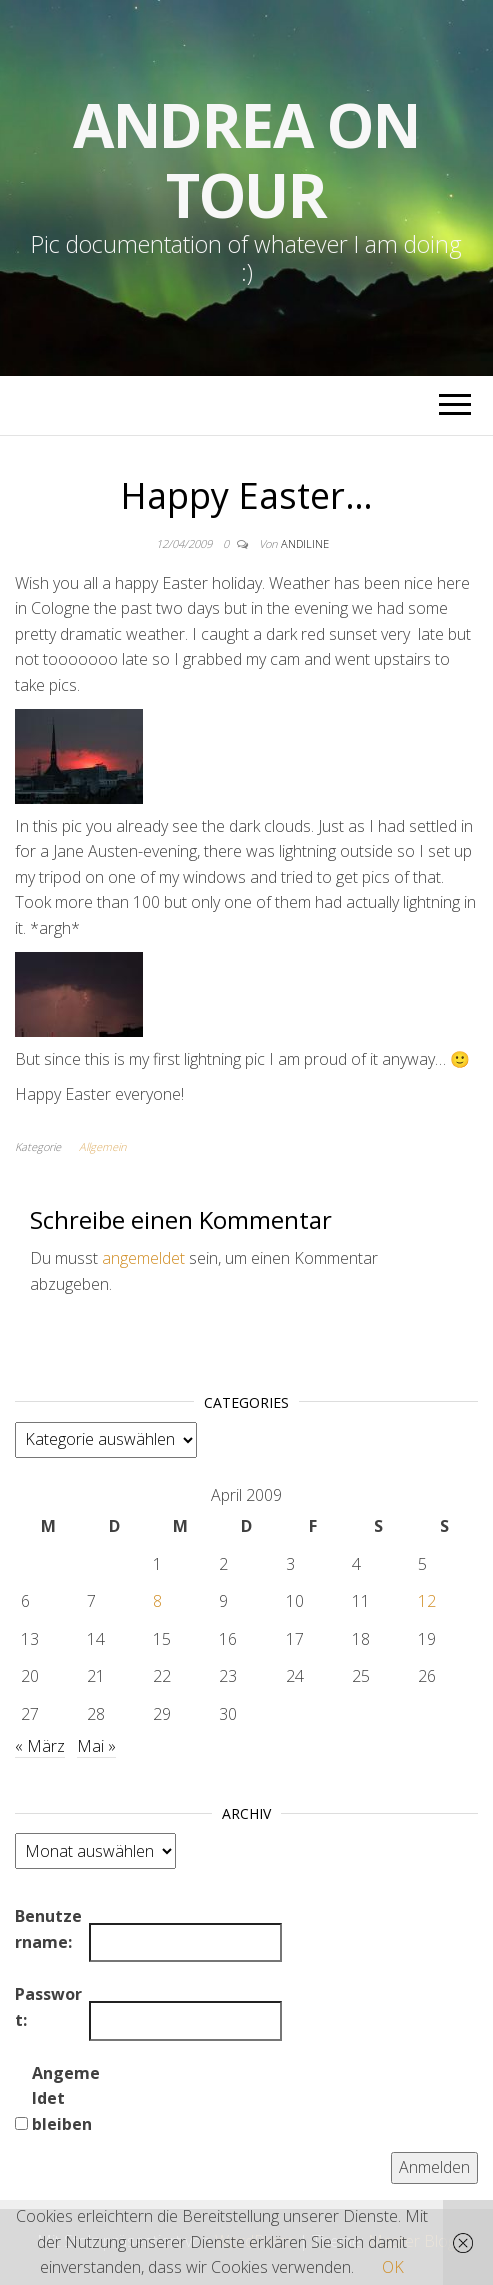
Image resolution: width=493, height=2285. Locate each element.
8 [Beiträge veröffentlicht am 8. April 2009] (157, 1601)
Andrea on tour (246, 160)
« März (40, 1746)
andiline (305, 543)
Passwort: (48, 2007)
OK (393, 2267)
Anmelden (434, 2167)
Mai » (96, 1746)
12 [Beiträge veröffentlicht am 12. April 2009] (427, 1601)
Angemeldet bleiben (66, 2098)
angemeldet (143, 1258)
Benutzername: (48, 1929)
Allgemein (102, 1146)
